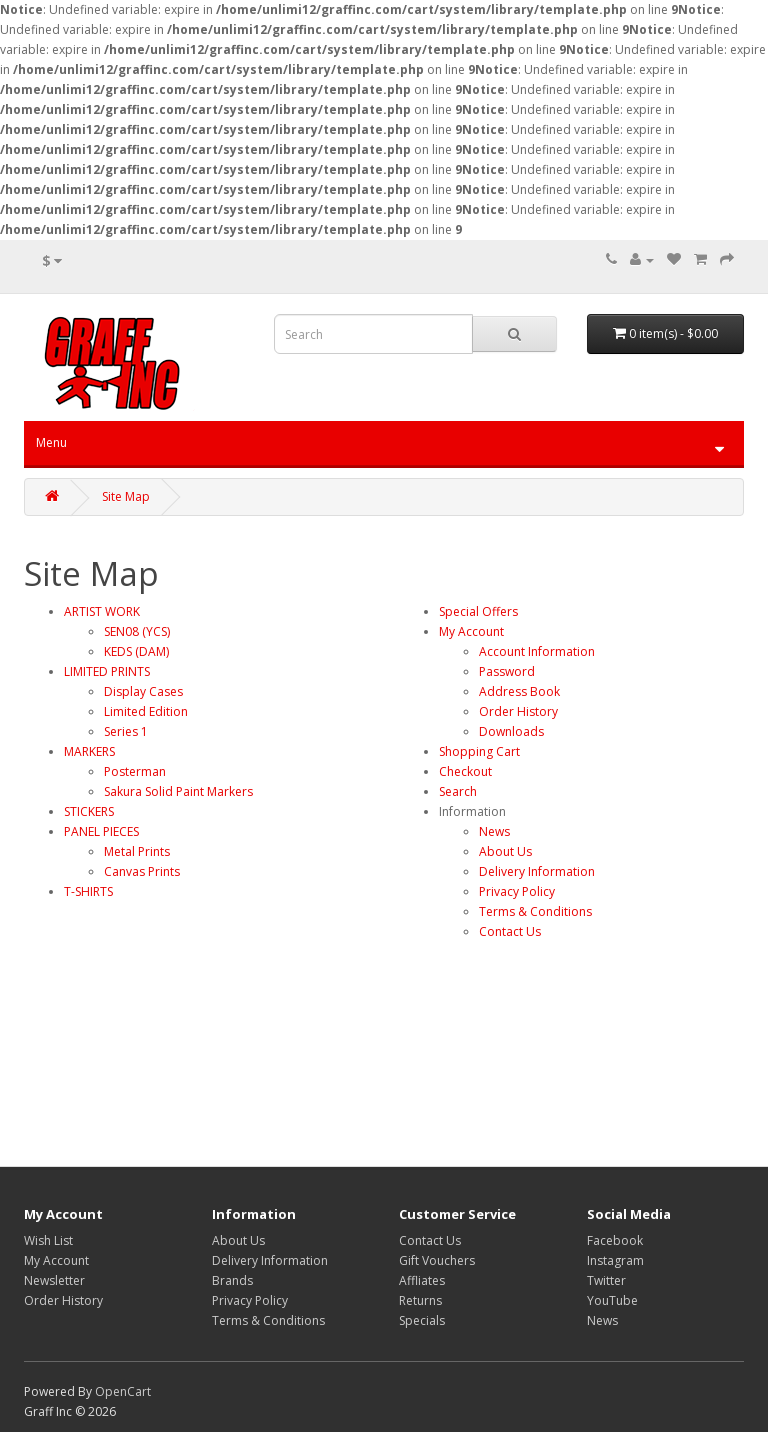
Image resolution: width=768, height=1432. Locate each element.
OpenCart (123, 1391)
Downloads (511, 731)
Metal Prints (137, 851)
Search (458, 791)
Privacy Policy (517, 891)
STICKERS (89, 811)
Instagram (615, 1260)
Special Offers (478, 611)
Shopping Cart (479, 751)
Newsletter (54, 1280)
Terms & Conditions (535, 911)
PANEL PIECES (101, 831)
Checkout (465, 771)
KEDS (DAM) (136, 651)
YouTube (612, 1300)
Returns (420, 1300)
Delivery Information (537, 871)
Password (507, 671)
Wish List (48, 1240)
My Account (471, 631)
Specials (422, 1320)
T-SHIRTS (88, 891)
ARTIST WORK (102, 611)
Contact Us (510, 931)
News (494, 831)
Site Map (126, 496)
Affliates (422, 1280)
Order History (518, 711)
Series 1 (126, 731)
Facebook (615, 1240)
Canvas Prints (142, 871)
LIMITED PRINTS (107, 671)
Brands (232, 1280)
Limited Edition (146, 711)
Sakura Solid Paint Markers (178, 791)
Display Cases (143, 691)
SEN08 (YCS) (137, 631)
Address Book (519, 691)
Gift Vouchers (437, 1260)
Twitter (606, 1280)
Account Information (537, 651)
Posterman (135, 771)
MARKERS (89, 751)
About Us (505, 851)
